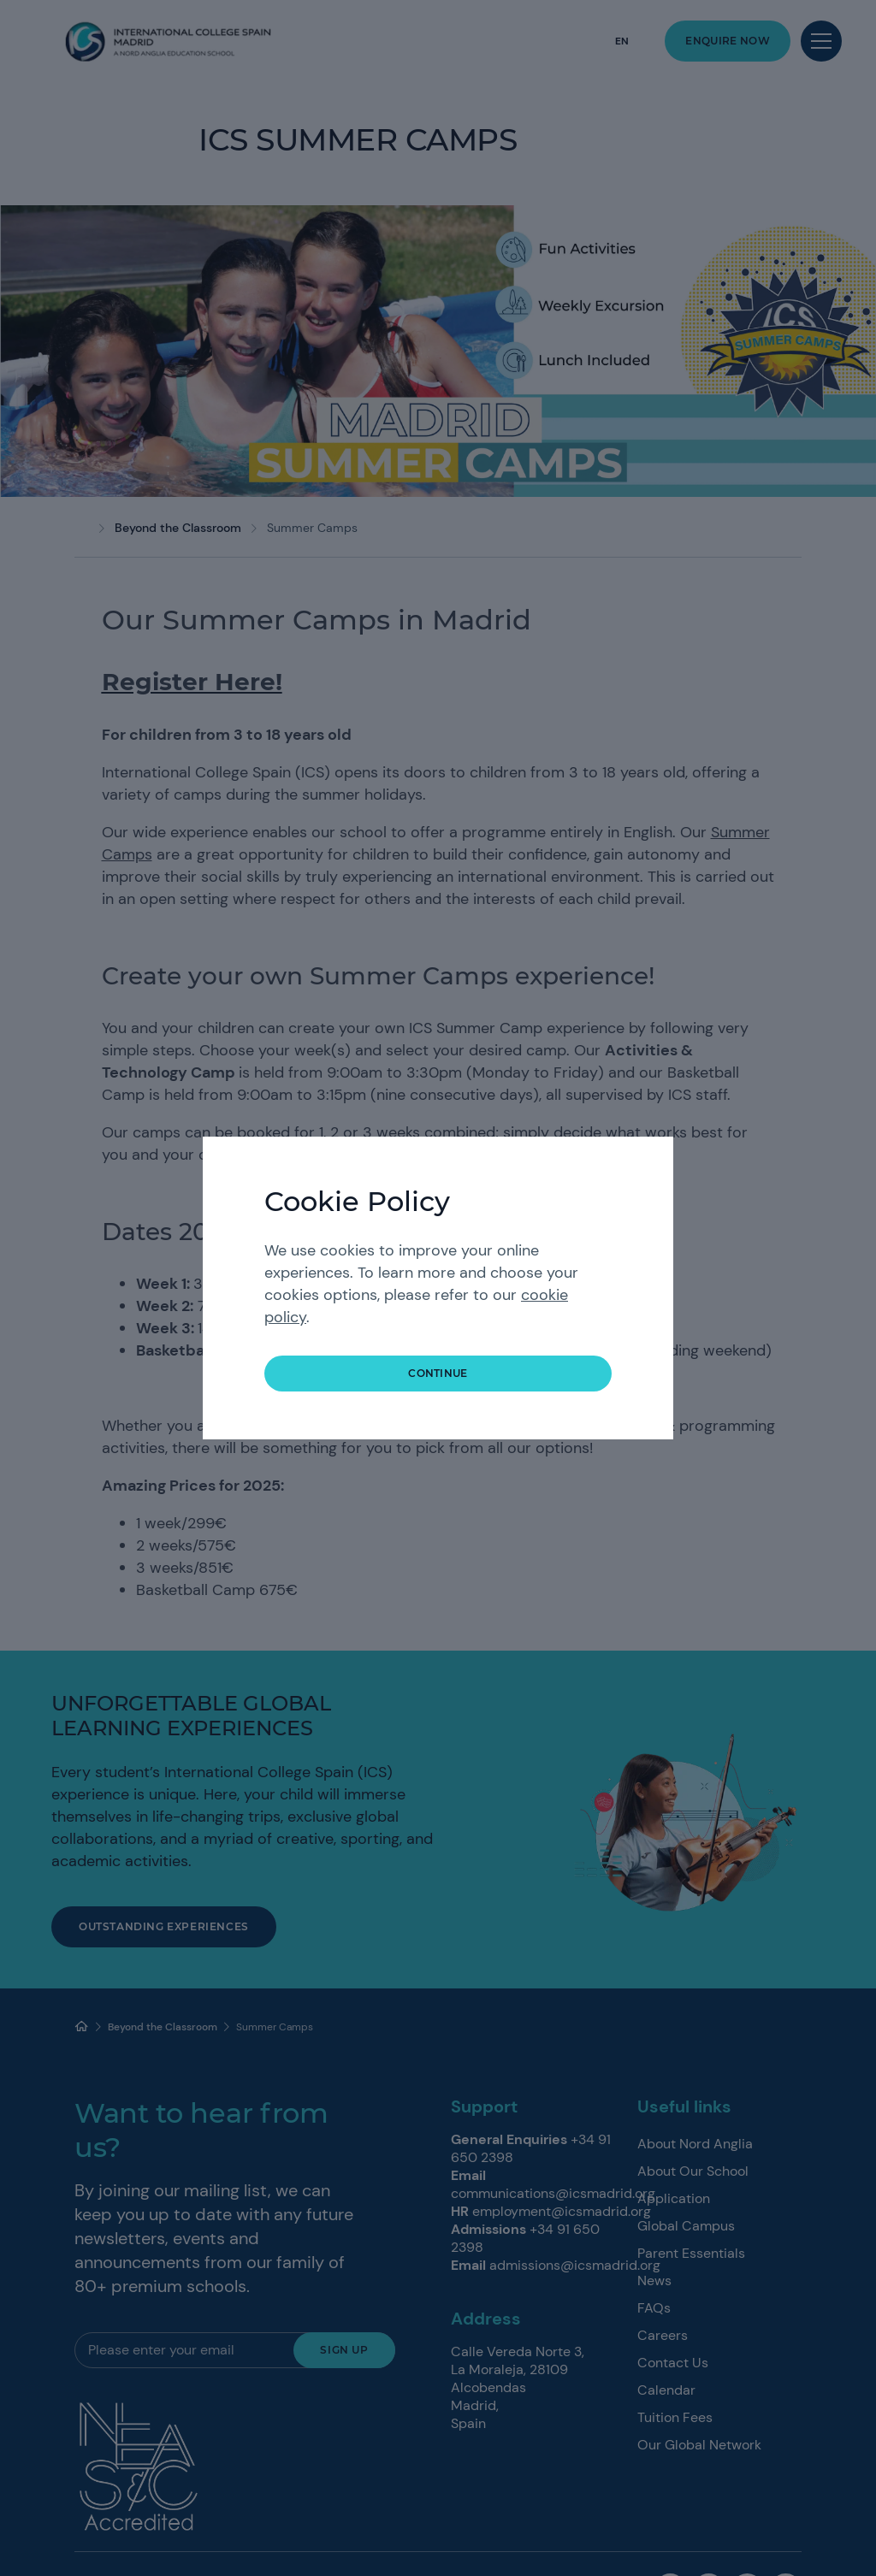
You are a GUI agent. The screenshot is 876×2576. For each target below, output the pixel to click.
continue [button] (438, 1373)
